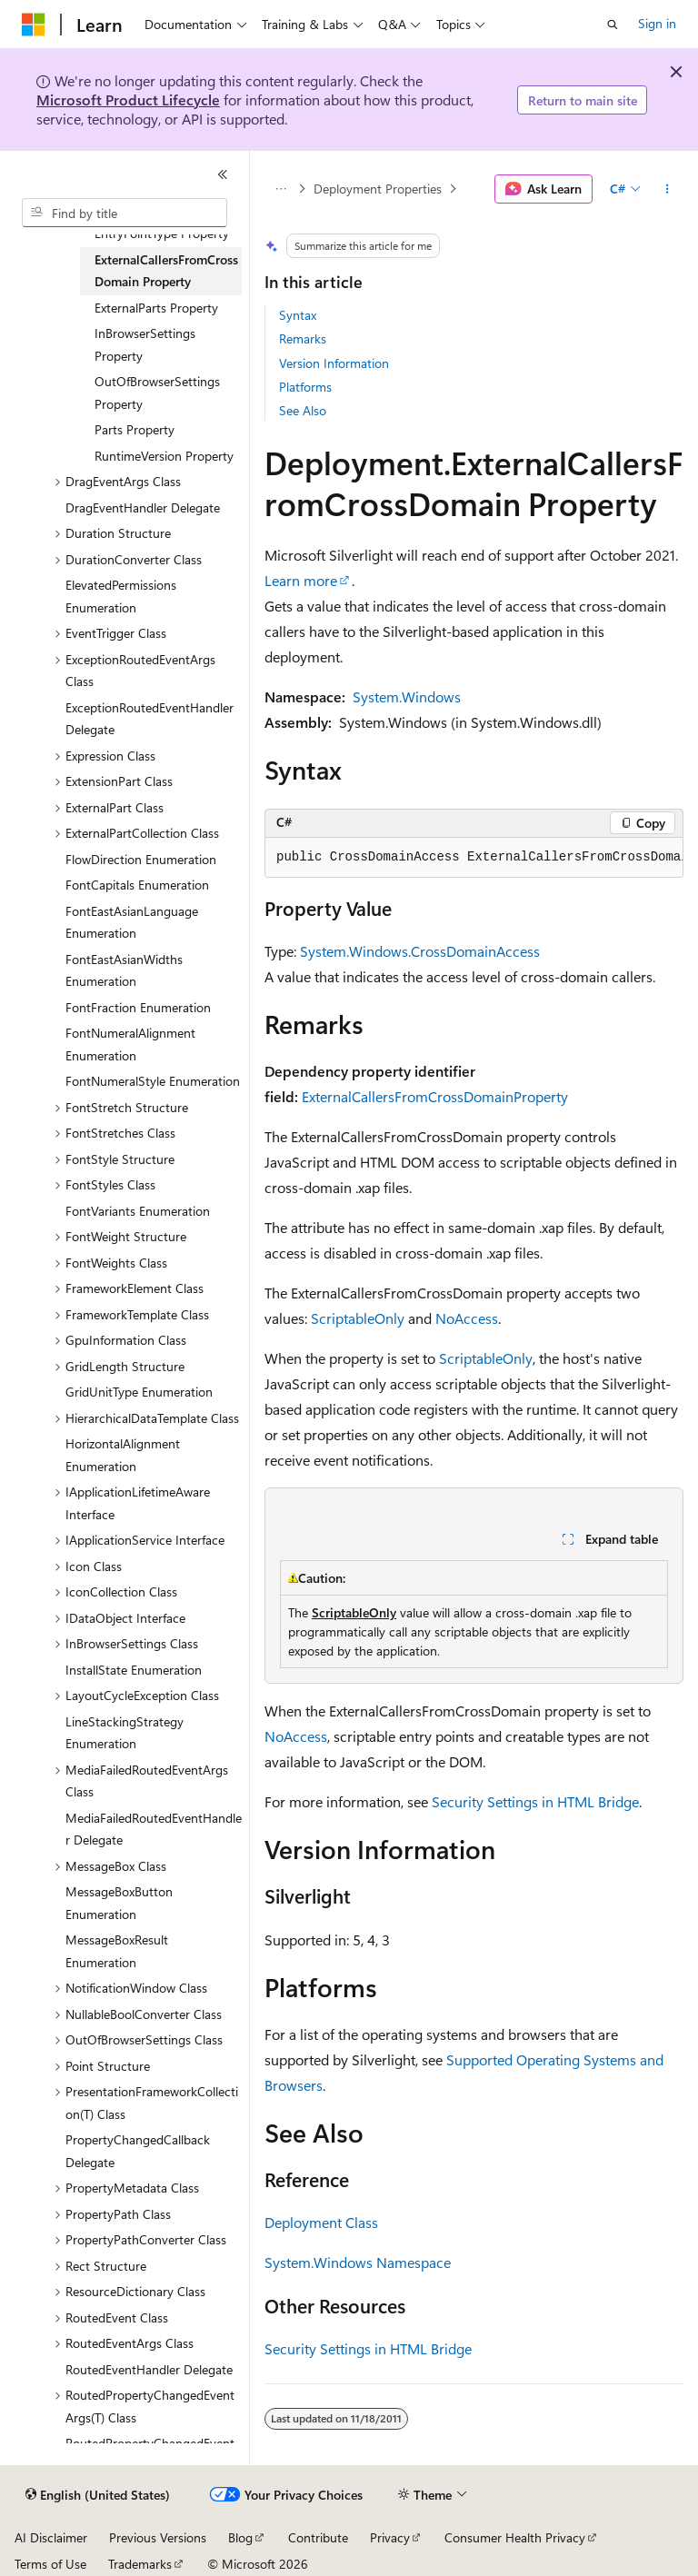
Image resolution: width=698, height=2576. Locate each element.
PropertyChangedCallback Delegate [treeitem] (137, 2151)
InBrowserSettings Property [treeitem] (145, 344)
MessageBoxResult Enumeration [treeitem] (116, 1951)
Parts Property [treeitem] (134, 429)
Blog (240, 2537)
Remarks (302, 338)
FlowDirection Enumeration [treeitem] (140, 859)
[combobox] (124, 212)
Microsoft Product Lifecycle (128, 99)
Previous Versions (157, 2537)
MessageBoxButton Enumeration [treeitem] (119, 1903)
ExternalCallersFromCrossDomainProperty (435, 1096)
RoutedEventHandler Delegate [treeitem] (149, 2369)
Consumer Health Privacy (514, 2537)
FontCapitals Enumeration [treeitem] (137, 884)
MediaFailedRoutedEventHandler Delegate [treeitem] (153, 1829)
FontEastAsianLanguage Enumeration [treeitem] (131, 922)
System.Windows (407, 696)
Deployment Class (321, 2222)
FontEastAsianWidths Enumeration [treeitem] (124, 970)
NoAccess (466, 1318)
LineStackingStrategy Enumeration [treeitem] (124, 1733)
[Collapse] (223, 174)
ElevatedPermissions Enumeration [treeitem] (120, 596)
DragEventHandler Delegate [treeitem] (142, 507)
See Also (302, 410)
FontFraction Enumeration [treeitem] (138, 1007)
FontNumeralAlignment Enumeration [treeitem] (130, 1044)
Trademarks (140, 2563)
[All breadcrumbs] (280, 189)
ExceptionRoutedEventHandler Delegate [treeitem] (149, 719)
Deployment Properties (378, 188)
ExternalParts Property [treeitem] (156, 307)
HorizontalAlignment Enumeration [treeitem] (122, 1455)
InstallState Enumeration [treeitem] (133, 1669)
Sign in (657, 23)
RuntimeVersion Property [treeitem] (164, 455)
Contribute (318, 2537)
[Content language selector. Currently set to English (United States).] (98, 2495)
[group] (473, 858)
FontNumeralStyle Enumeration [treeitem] (152, 1080)
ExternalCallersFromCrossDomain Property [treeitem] (166, 271)
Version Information (334, 363)
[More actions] (667, 189)
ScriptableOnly (357, 1318)
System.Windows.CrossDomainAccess (420, 950)
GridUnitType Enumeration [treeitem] (139, 1391)
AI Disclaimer (51, 2537)
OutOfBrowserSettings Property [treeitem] (157, 393)
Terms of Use (50, 2563)
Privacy (390, 2537)
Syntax (297, 314)
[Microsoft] (33, 24)
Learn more (300, 580)
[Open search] (612, 24)
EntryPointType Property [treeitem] (162, 233)
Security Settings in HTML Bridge (535, 1801)
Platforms (305, 386)
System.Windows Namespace (357, 2262)
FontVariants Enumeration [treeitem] (137, 1210)
